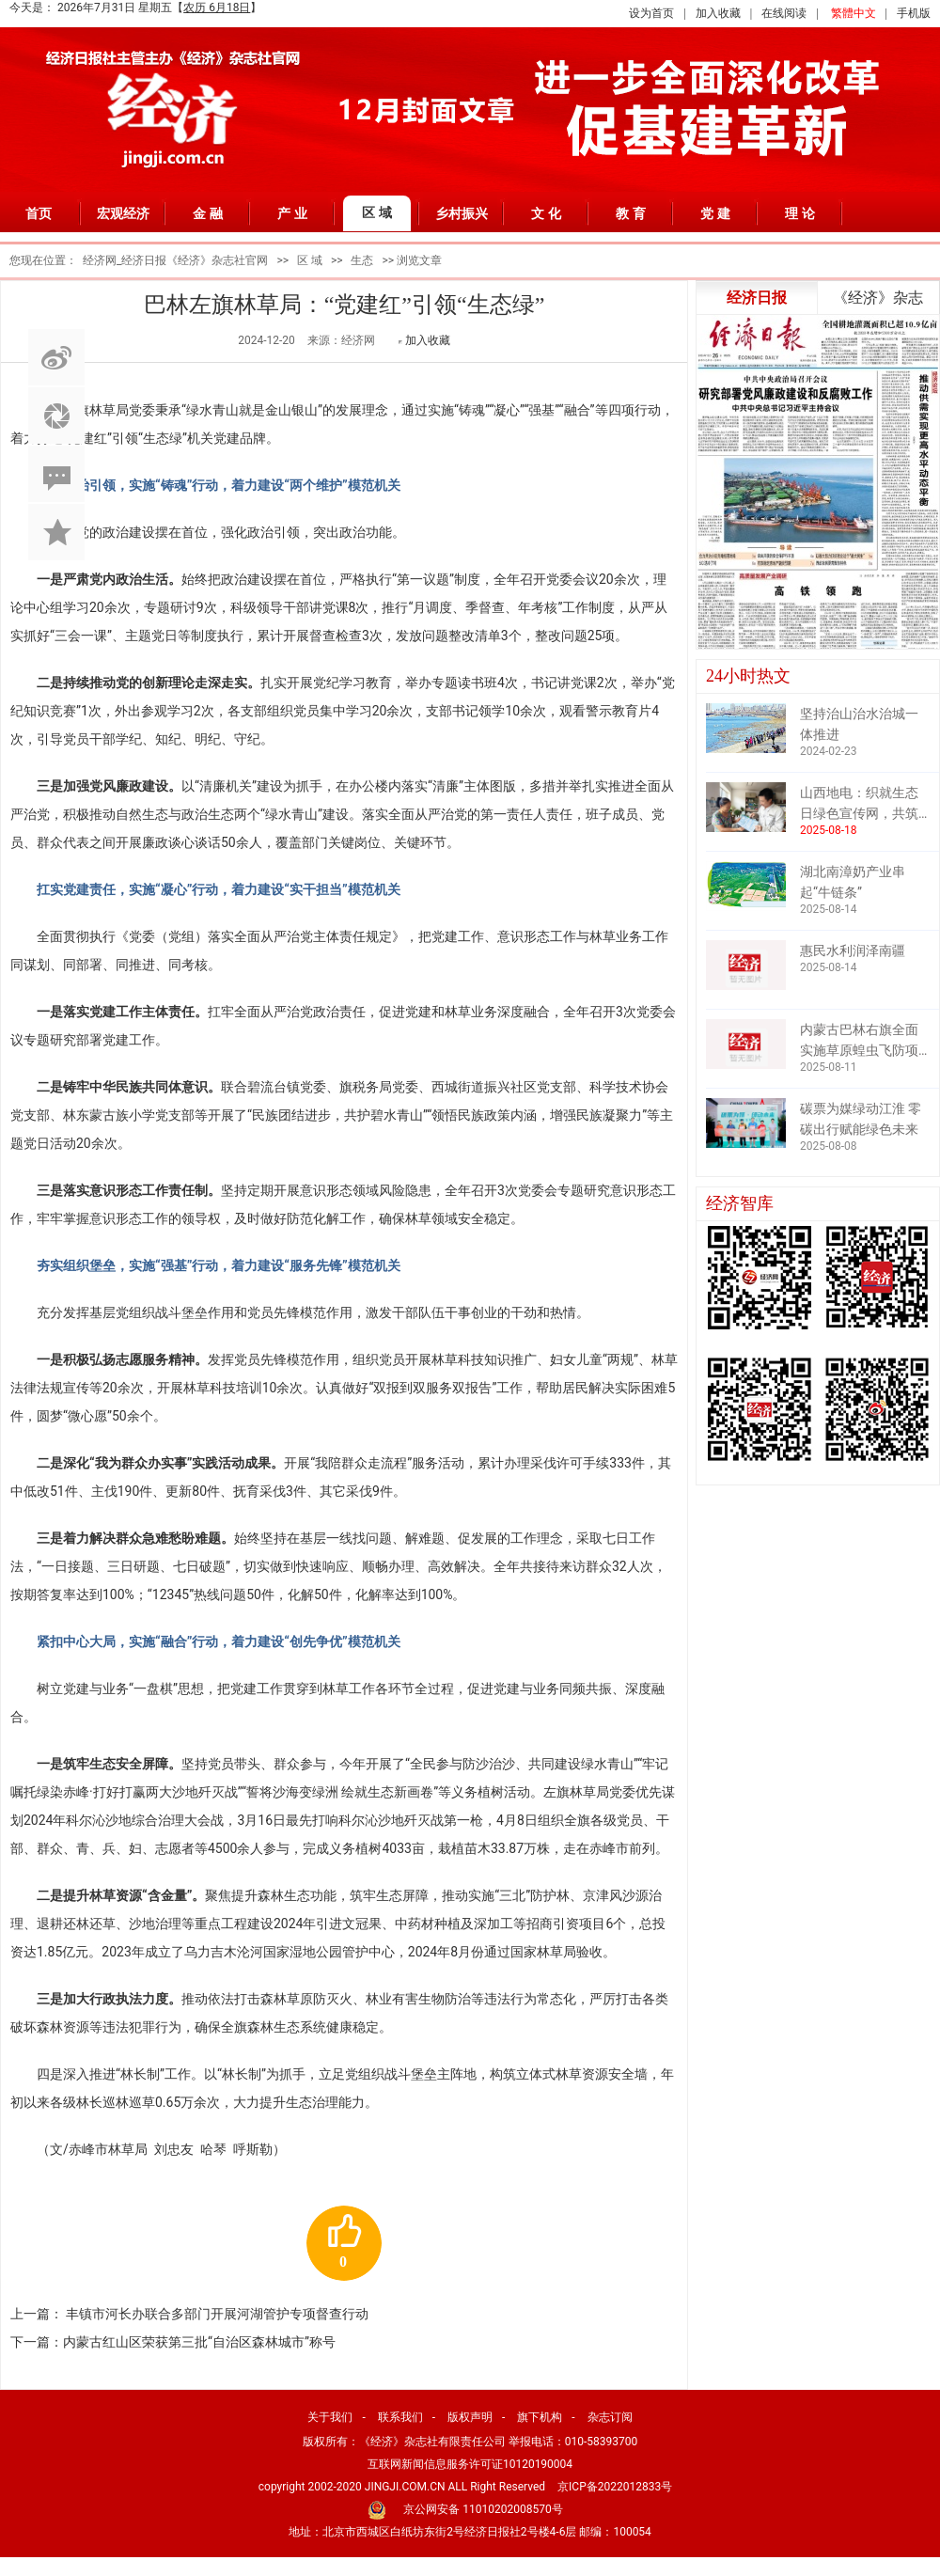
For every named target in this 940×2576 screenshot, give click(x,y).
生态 (362, 260)
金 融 (208, 213)
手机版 (914, 13)
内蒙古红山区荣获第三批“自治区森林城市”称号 (199, 2341)
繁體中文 (853, 13)
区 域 (377, 212)
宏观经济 (123, 213)
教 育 (631, 213)
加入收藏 (718, 13)
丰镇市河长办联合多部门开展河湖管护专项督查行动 (217, 2313)
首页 (38, 213)
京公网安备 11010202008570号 (482, 2509)
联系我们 (400, 2417)
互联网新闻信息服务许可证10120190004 (470, 2464)
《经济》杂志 (878, 298)
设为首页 (651, 13)
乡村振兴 (461, 213)
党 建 (715, 213)
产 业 (292, 213)
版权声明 (470, 2417)
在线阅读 (784, 13)
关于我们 (329, 2417)
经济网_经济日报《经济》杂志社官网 (175, 260)
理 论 (800, 213)
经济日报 (757, 298)
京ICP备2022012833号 (614, 2486)
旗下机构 (539, 2417)
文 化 (546, 213)
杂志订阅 (610, 2417)
